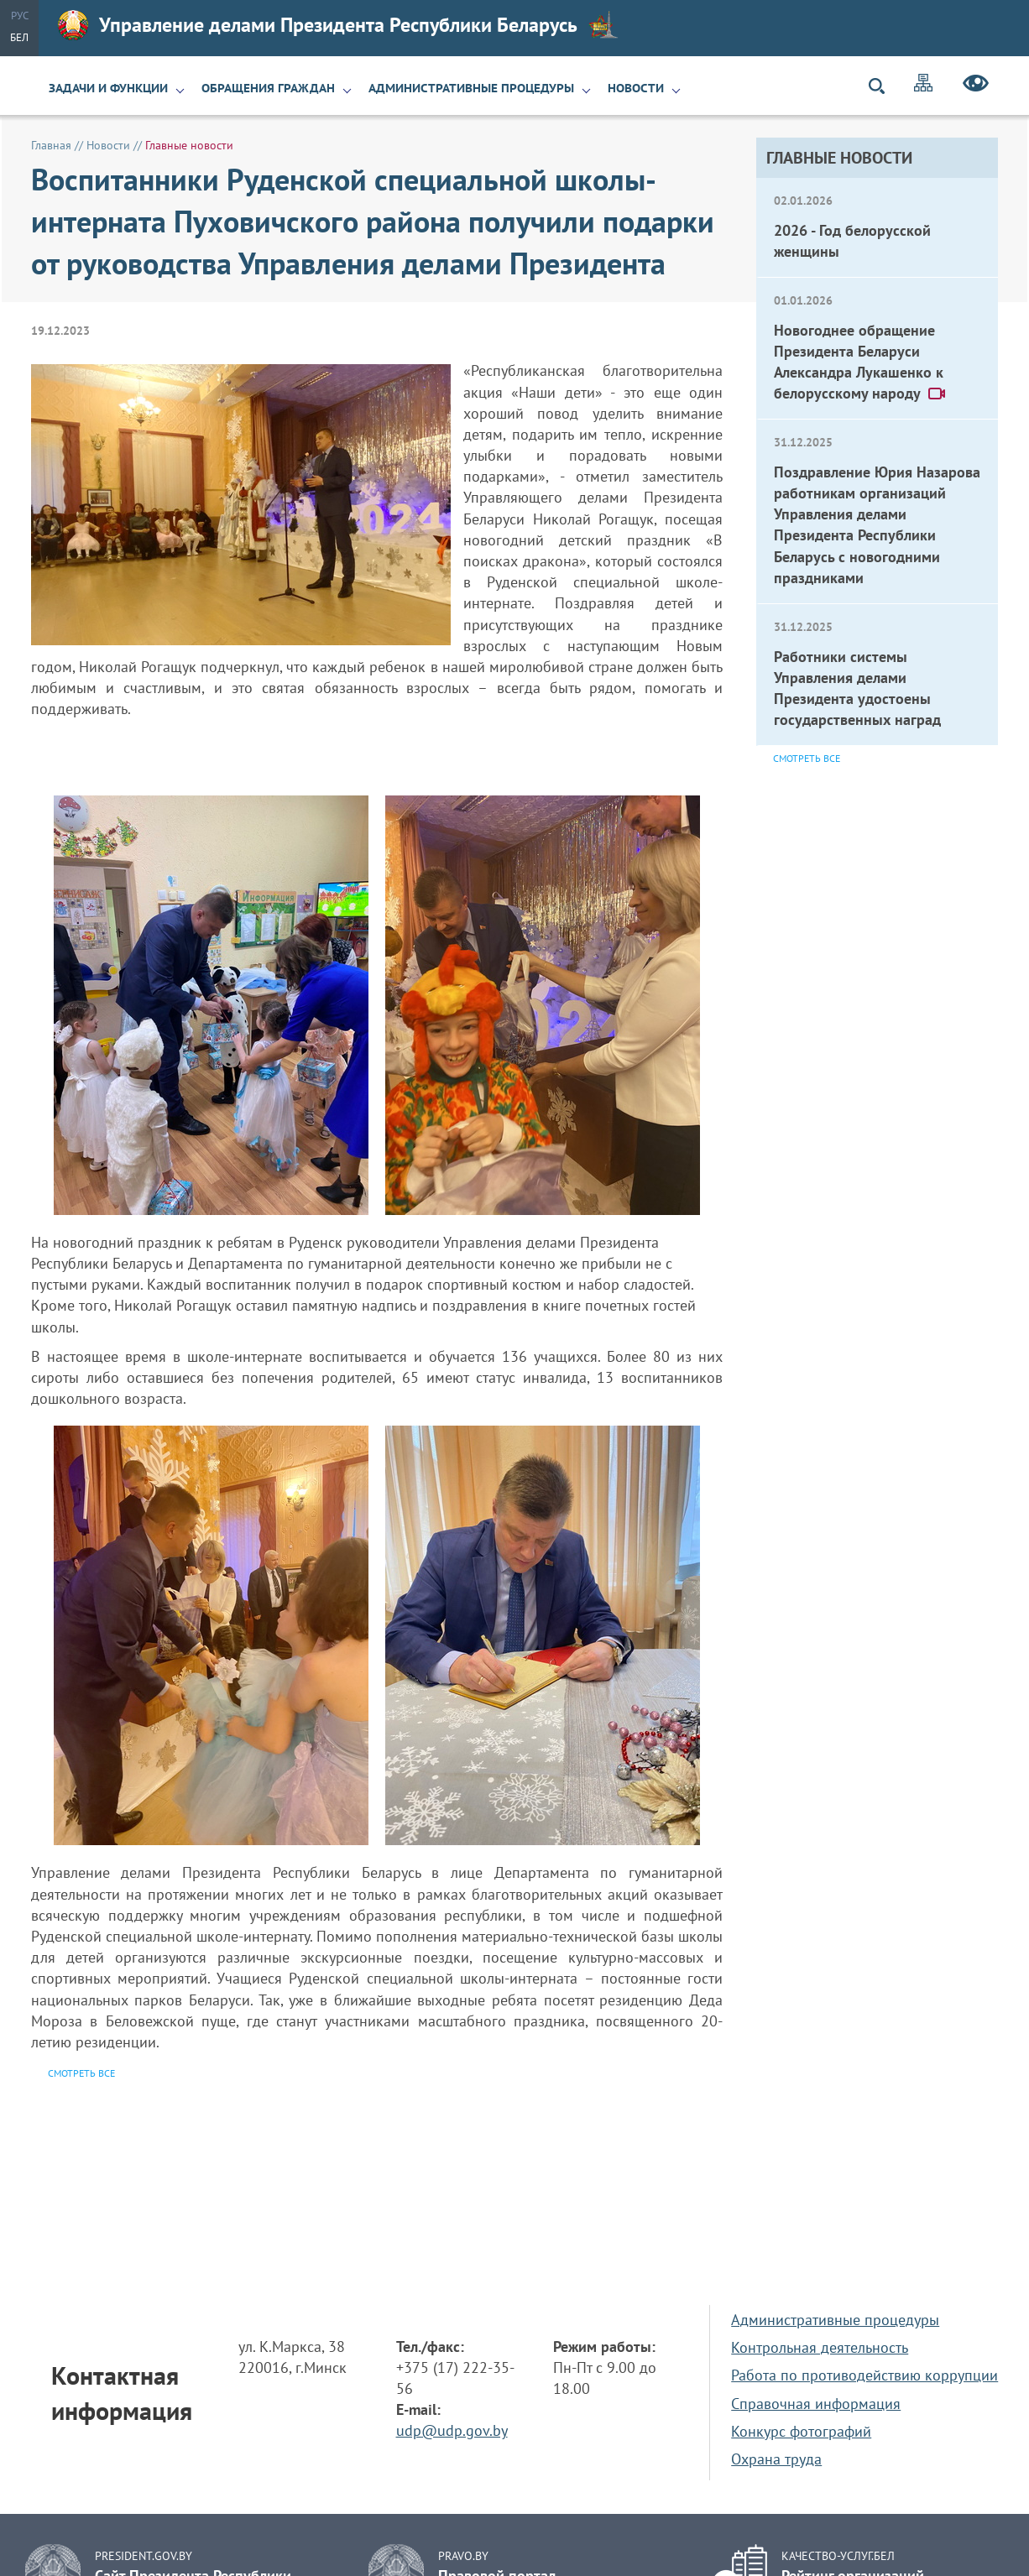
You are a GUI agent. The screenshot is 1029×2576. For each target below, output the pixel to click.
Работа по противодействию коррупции (864, 2375)
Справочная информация (816, 2403)
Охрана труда (776, 2459)
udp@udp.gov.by (452, 2430)
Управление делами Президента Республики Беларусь (338, 25)
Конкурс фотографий (801, 2431)
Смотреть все (806, 758)
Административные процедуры (471, 88)
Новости (636, 88)
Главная (51, 145)
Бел (19, 37)
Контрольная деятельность (819, 2347)
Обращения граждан (268, 88)
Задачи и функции (108, 88)
